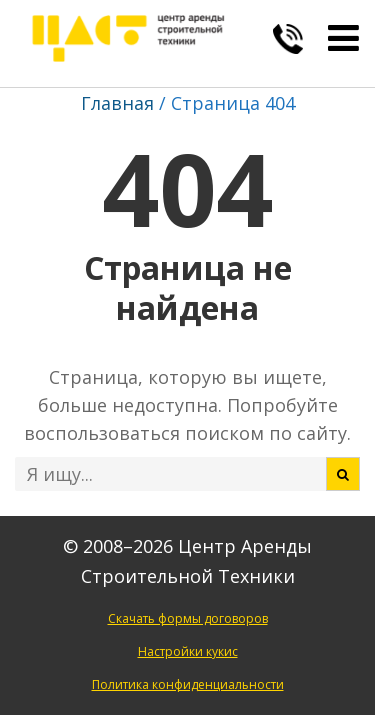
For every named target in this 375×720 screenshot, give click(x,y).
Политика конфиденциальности (188, 684)
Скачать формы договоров (188, 618)
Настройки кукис (188, 651)
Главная (117, 103)
